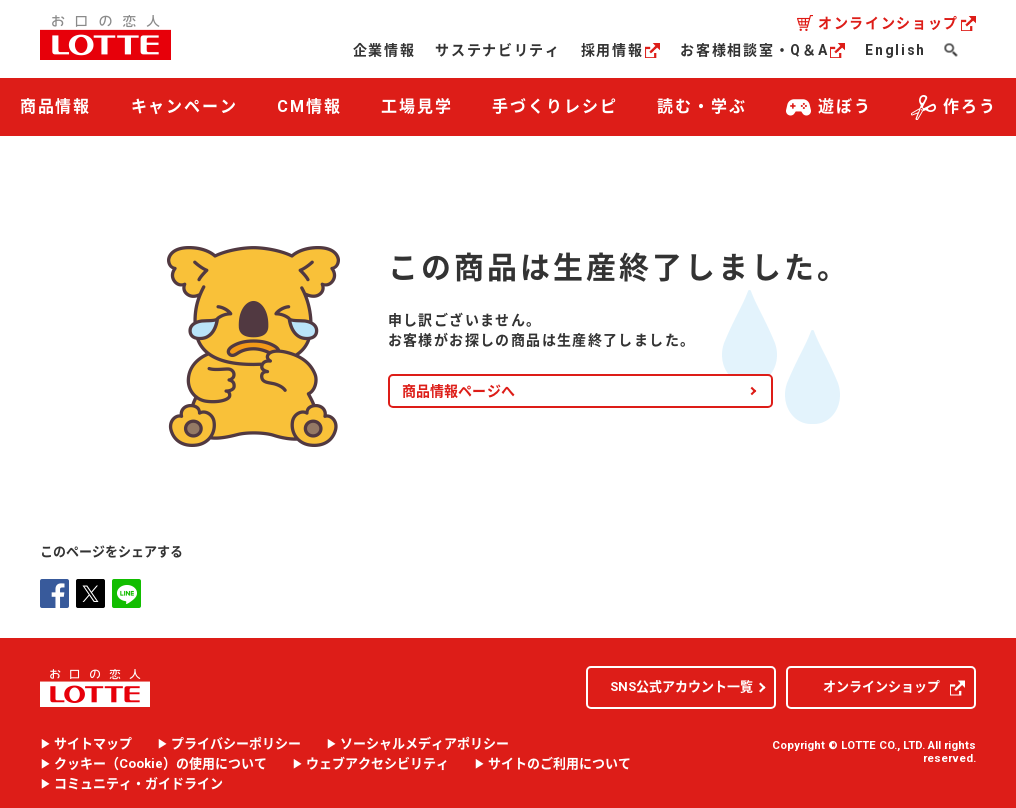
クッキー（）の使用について (160, 761)
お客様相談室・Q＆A (762, 50)
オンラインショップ (897, 23)
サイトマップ (93, 741)
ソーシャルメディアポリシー (424, 741)
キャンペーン (185, 106)
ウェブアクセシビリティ (377, 761)
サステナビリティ (497, 50)
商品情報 (56, 106)
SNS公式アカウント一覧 (681, 683)
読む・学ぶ (702, 106)
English (895, 50)
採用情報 (621, 50)
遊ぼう (829, 107)
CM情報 (309, 106)
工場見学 (417, 106)
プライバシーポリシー (236, 741)
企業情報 (384, 50)
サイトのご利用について (559, 761)
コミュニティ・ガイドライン (138, 781)
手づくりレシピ (554, 106)
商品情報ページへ (458, 387)
